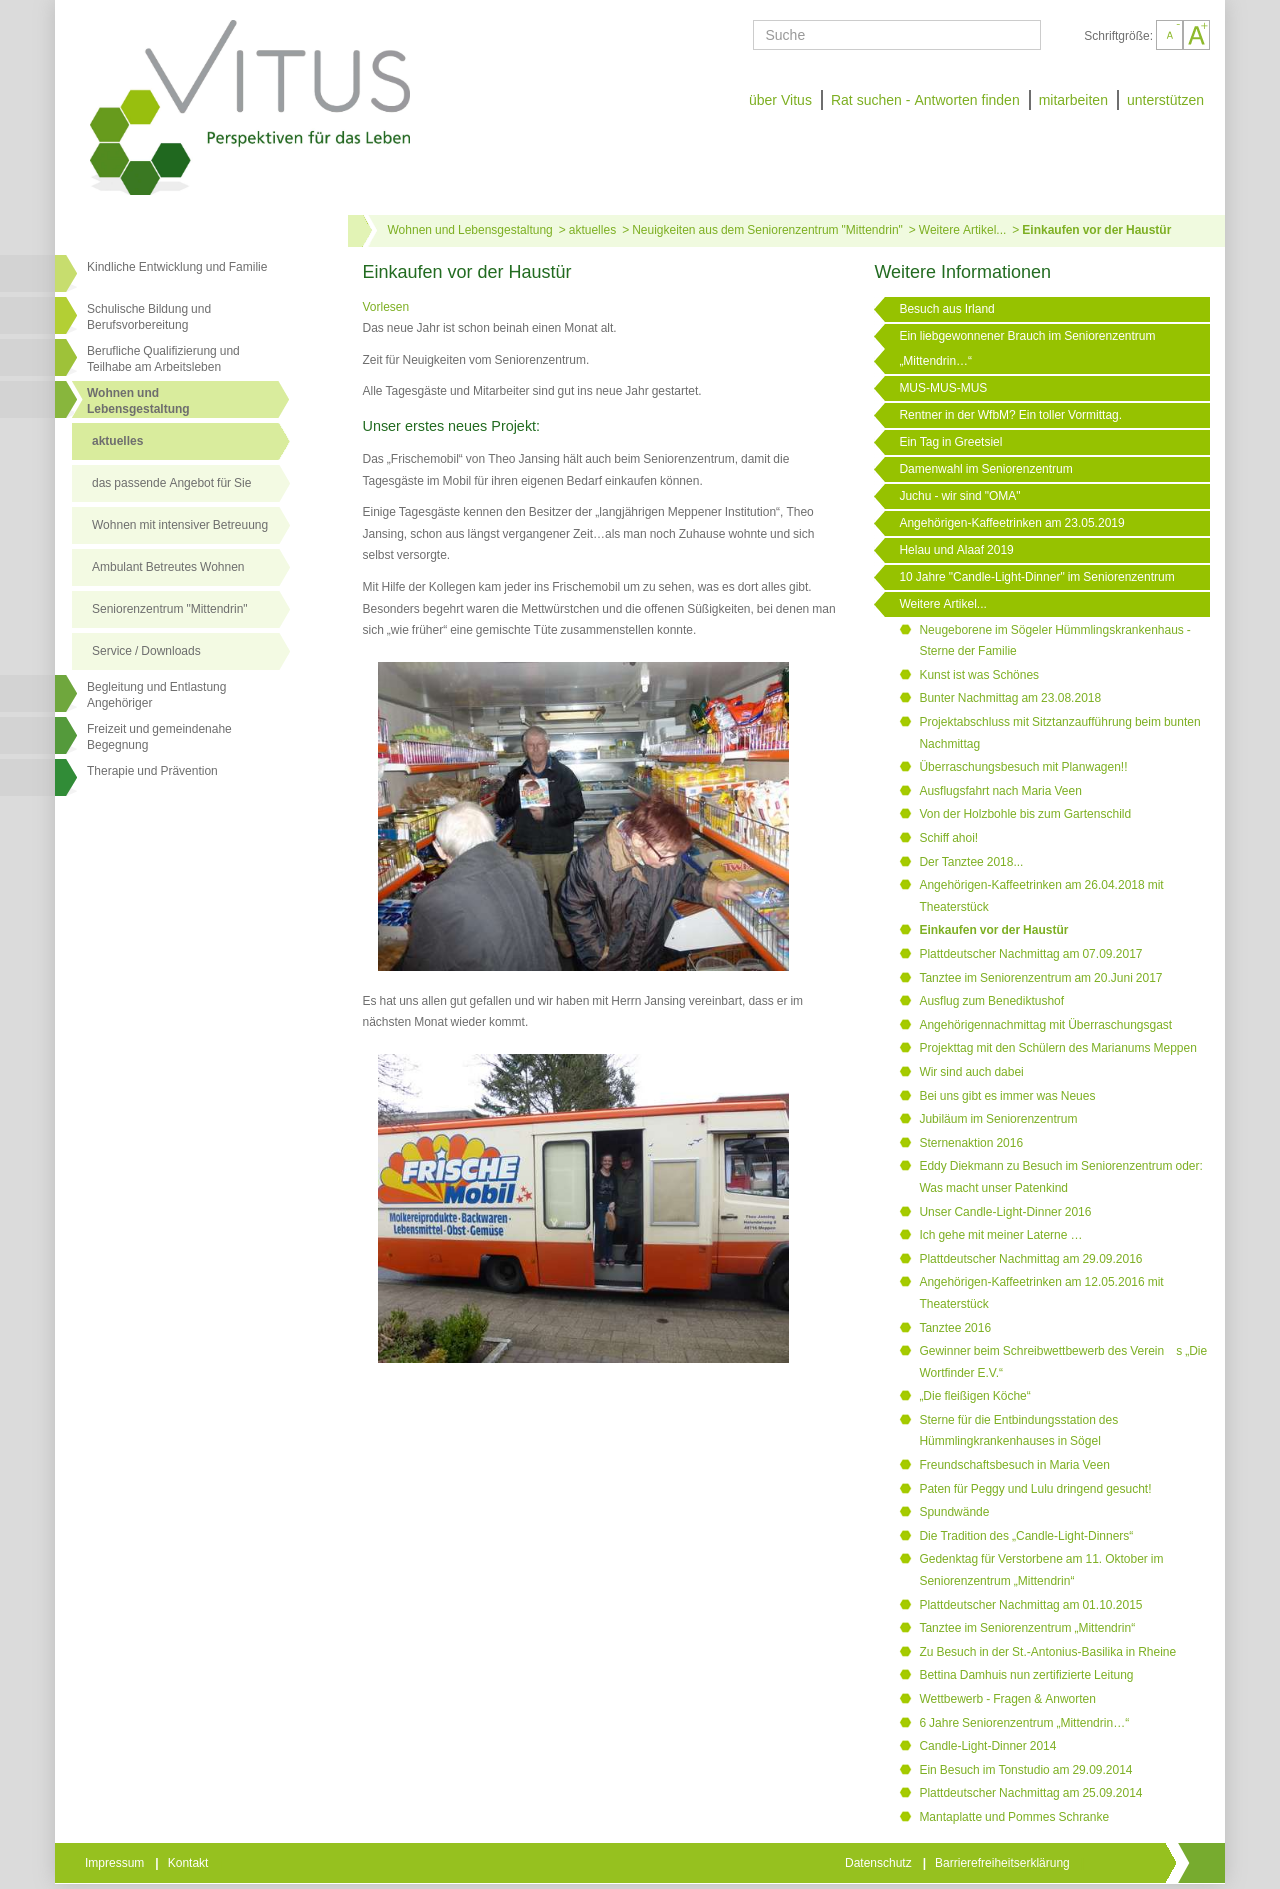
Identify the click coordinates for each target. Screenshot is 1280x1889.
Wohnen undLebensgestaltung (138, 401)
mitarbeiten (1073, 100)
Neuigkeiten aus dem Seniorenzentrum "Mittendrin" (767, 230)
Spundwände (954, 1512)
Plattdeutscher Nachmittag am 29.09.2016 (1030, 1259)
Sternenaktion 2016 (971, 1143)
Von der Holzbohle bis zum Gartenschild (1025, 814)
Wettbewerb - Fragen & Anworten (1007, 1699)
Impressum (116, 1863)
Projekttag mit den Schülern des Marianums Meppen (1057, 1048)
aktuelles (117, 441)
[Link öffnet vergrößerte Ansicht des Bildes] (584, 817)
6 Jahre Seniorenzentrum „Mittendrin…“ (1024, 1723)
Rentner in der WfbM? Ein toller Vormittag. (1010, 415)
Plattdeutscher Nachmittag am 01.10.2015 (1030, 1605)
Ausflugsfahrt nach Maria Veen (1000, 791)
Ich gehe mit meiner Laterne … (1000, 1235)
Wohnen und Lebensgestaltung (470, 230)
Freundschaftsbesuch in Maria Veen (1014, 1465)
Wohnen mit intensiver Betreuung (180, 525)
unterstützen (1165, 100)
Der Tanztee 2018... (971, 862)
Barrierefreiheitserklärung (1004, 1863)
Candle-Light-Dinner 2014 (987, 1746)
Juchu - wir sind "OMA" (959, 496)
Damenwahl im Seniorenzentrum (985, 469)
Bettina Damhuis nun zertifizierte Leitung (1026, 1675)
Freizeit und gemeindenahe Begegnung (159, 737)
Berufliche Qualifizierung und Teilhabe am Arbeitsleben (163, 359)
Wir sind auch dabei (971, 1072)
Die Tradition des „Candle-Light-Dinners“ (1026, 1536)
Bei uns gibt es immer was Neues (1007, 1096)
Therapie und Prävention (152, 771)
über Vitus (780, 100)
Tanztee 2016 (955, 1328)
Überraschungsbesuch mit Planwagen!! (1023, 767)
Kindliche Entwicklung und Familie (177, 267)
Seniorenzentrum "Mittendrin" (170, 609)
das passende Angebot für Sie (171, 483)
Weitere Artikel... (962, 230)
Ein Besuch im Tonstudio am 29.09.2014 (1025, 1770)
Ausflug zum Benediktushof (991, 1001)
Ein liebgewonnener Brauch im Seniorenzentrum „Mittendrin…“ (1027, 348)
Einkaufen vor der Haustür (1096, 230)
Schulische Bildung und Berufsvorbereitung (149, 317)
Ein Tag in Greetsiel (950, 442)
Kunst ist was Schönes (979, 675)
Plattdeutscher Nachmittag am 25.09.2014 (1030, 1793)
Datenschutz (880, 1863)
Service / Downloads (146, 651)
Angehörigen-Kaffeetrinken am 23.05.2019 (1011, 523)
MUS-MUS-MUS (943, 388)
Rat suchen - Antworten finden (925, 100)
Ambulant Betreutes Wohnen (168, 567)
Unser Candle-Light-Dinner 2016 (1005, 1212)
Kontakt (190, 1863)
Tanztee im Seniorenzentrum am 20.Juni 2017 (1040, 978)
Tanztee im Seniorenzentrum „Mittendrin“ (1027, 1628)
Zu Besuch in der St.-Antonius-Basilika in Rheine (1047, 1652)
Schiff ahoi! (948, 838)
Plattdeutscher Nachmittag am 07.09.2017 (1030, 954)
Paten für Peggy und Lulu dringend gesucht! (1035, 1489)
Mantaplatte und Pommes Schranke (1014, 1817)
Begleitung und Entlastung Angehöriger (156, 695)
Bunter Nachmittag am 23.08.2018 (1010, 698)
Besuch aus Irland (946, 309)
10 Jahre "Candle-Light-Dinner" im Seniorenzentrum (1036, 577)
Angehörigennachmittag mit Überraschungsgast (1045, 1025)
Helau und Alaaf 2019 (956, 550)
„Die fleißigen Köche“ (974, 1396)
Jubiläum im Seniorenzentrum (998, 1119)
